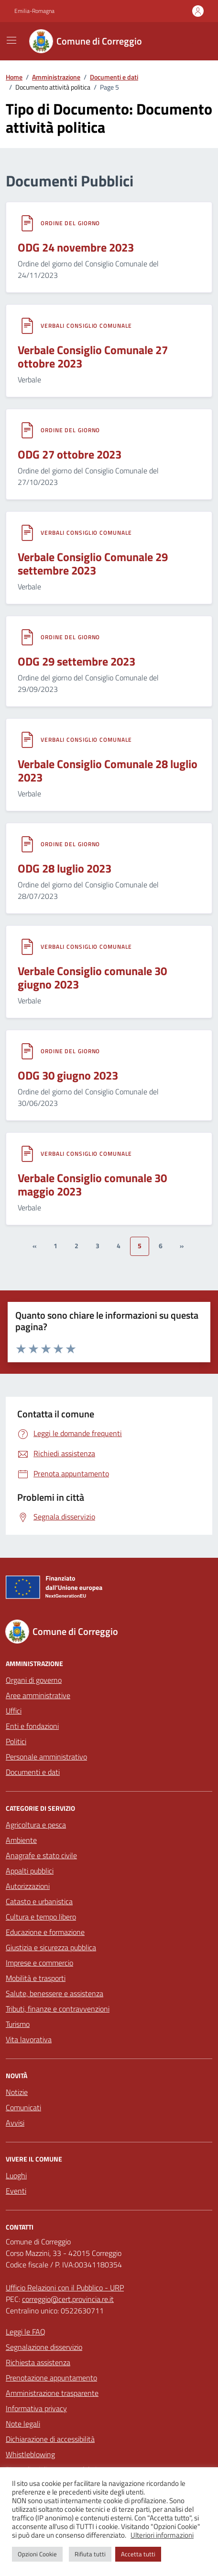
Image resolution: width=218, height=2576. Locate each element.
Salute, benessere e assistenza (54, 1993)
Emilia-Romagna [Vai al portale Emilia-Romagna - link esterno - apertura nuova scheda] (34, 11)
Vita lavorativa (29, 2039)
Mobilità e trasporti (35, 1978)
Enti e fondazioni (32, 1726)
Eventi (16, 2190)
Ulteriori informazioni (162, 2535)
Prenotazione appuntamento (51, 2377)
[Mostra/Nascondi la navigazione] (11, 40)
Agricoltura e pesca (36, 1824)
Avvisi (15, 2122)
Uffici (14, 1710)
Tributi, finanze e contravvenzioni (57, 2008)
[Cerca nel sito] (192, 41)
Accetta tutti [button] (138, 2554)
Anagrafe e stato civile (41, 1855)
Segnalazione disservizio (44, 2347)
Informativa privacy (36, 2408)
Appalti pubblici (30, 1870)
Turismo (18, 2024)
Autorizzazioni (28, 1886)
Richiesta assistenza (38, 2362)
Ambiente (21, 1840)
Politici (16, 1741)
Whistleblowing (30, 2454)
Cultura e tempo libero (41, 1916)
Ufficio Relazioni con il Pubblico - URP (65, 2287)
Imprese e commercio (39, 1962)
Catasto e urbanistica (39, 1901)
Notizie (17, 2092)
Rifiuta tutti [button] (90, 2554)
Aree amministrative (38, 1695)
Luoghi (16, 2175)
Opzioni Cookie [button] (37, 2554)
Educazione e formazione (45, 1932)
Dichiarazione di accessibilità (50, 2439)
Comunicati (23, 2107)
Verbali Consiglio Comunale (86, 326)
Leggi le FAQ (25, 2331)
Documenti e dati (33, 1772)
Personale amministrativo (46, 1756)
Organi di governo (34, 1680)
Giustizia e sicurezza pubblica (51, 1947)
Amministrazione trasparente (52, 2393)
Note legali (23, 2423)
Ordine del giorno (70, 223)
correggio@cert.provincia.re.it (68, 2299)
